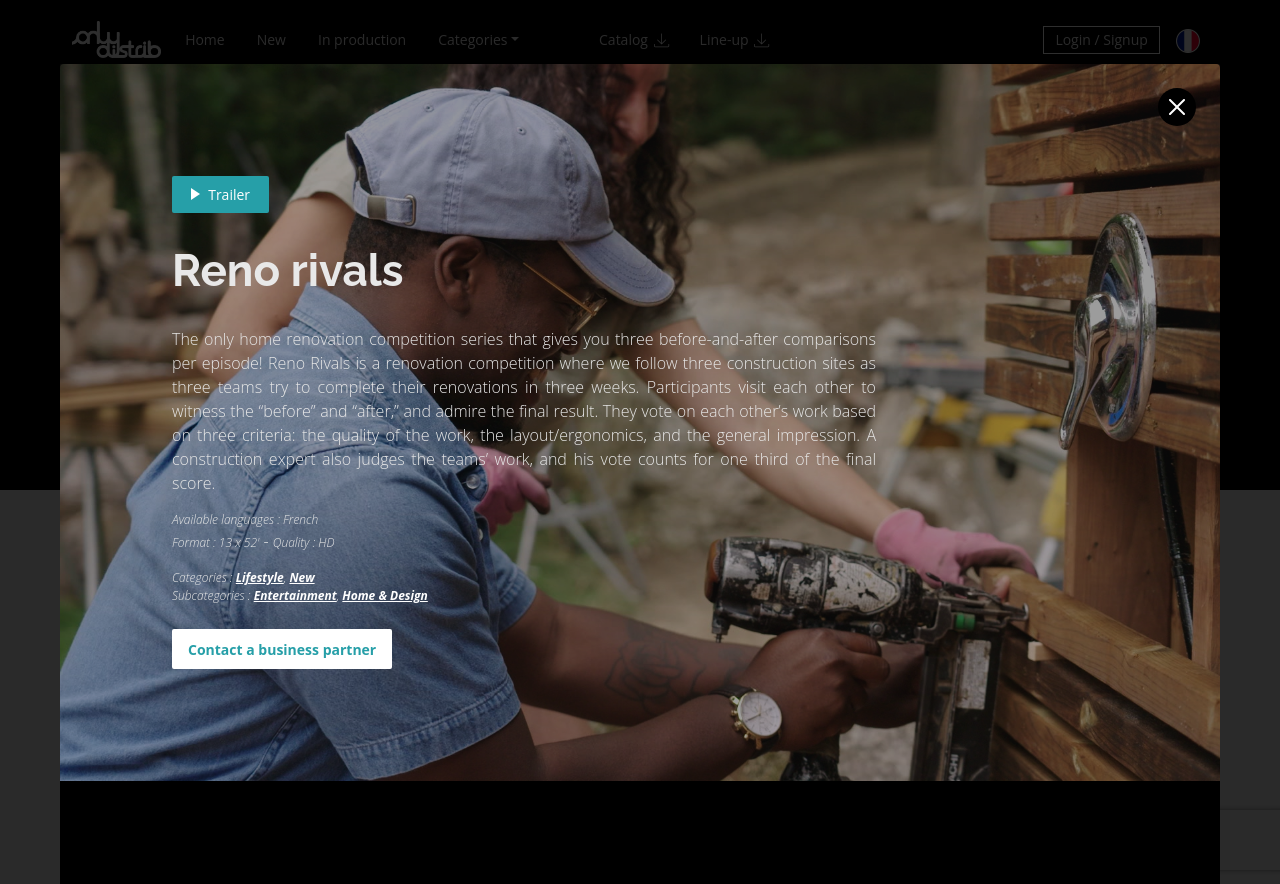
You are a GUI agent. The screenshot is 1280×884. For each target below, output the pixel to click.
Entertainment (295, 595)
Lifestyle (260, 577)
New (301, 577)
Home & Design (384, 595)
